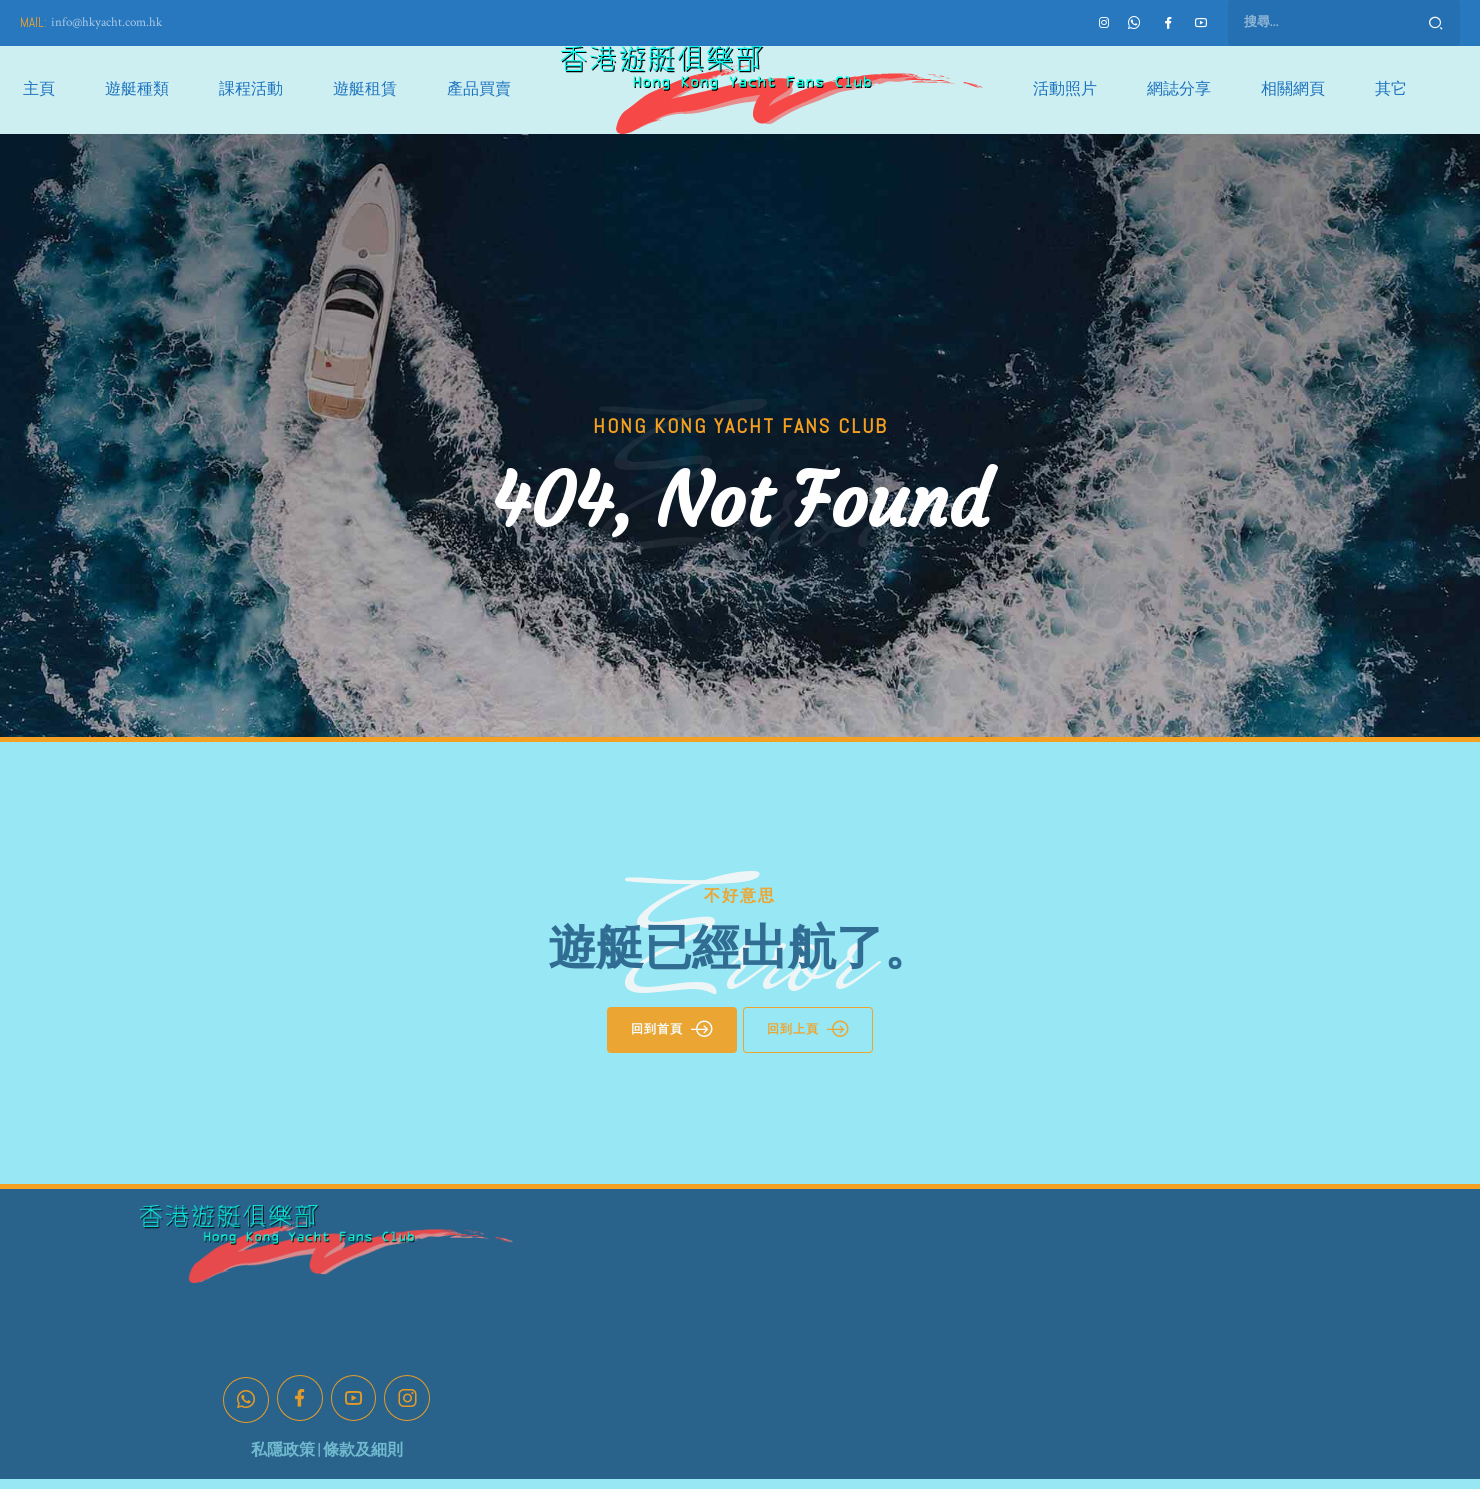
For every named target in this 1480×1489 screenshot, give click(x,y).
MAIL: (33, 22)
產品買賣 (479, 89)
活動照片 (1065, 89)
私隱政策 (283, 1450)
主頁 (39, 89)
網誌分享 (1179, 89)
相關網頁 (1293, 89)
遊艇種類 (137, 89)
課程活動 (251, 89)
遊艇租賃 (365, 89)
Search (1436, 23)
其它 (1391, 89)
